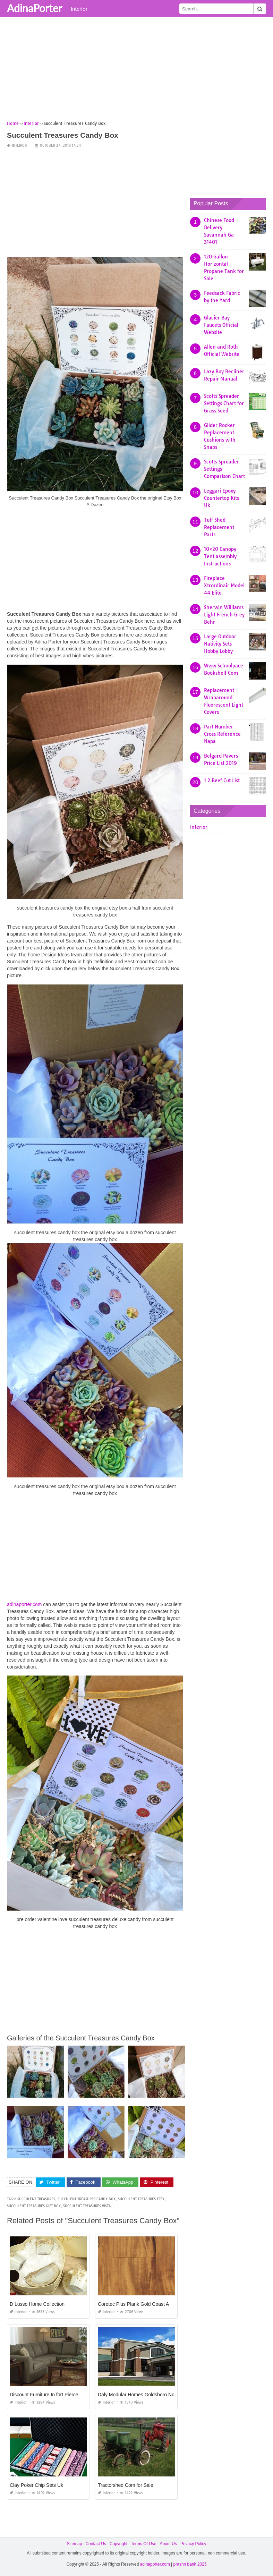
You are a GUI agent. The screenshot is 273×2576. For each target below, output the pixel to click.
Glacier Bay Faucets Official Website (221, 325)
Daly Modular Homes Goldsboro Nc (136, 2394)
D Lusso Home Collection (37, 2304)
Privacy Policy (193, 2543)
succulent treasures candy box (87, 2199)
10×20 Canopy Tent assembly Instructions (220, 556)
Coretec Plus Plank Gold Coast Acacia (139, 2304)
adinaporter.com (24, 1604)
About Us (168, 2543)
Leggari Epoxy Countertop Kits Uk (221, 498)
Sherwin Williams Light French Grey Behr (224, 614)
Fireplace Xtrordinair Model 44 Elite (224, 585)
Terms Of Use (143, 2543)
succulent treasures (36, 2199)
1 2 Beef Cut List (222, 780)
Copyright (118, 2543)
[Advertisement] (136, 71)
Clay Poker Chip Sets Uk (36, 2485)
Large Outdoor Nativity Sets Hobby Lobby (220, 643)
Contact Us (95, 2543)
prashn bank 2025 (190, 2564)
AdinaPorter (34, 8)
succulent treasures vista (87, 2206)
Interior (79, 9)
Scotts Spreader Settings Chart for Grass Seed (224, 403)
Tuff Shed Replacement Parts (219, 527)
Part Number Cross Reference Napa (222, 734)
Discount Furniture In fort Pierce (44, 2394)
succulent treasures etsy (141, 2199)
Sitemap (74, 2543)
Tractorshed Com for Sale (125, 2485)
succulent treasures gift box (34, 2206)
